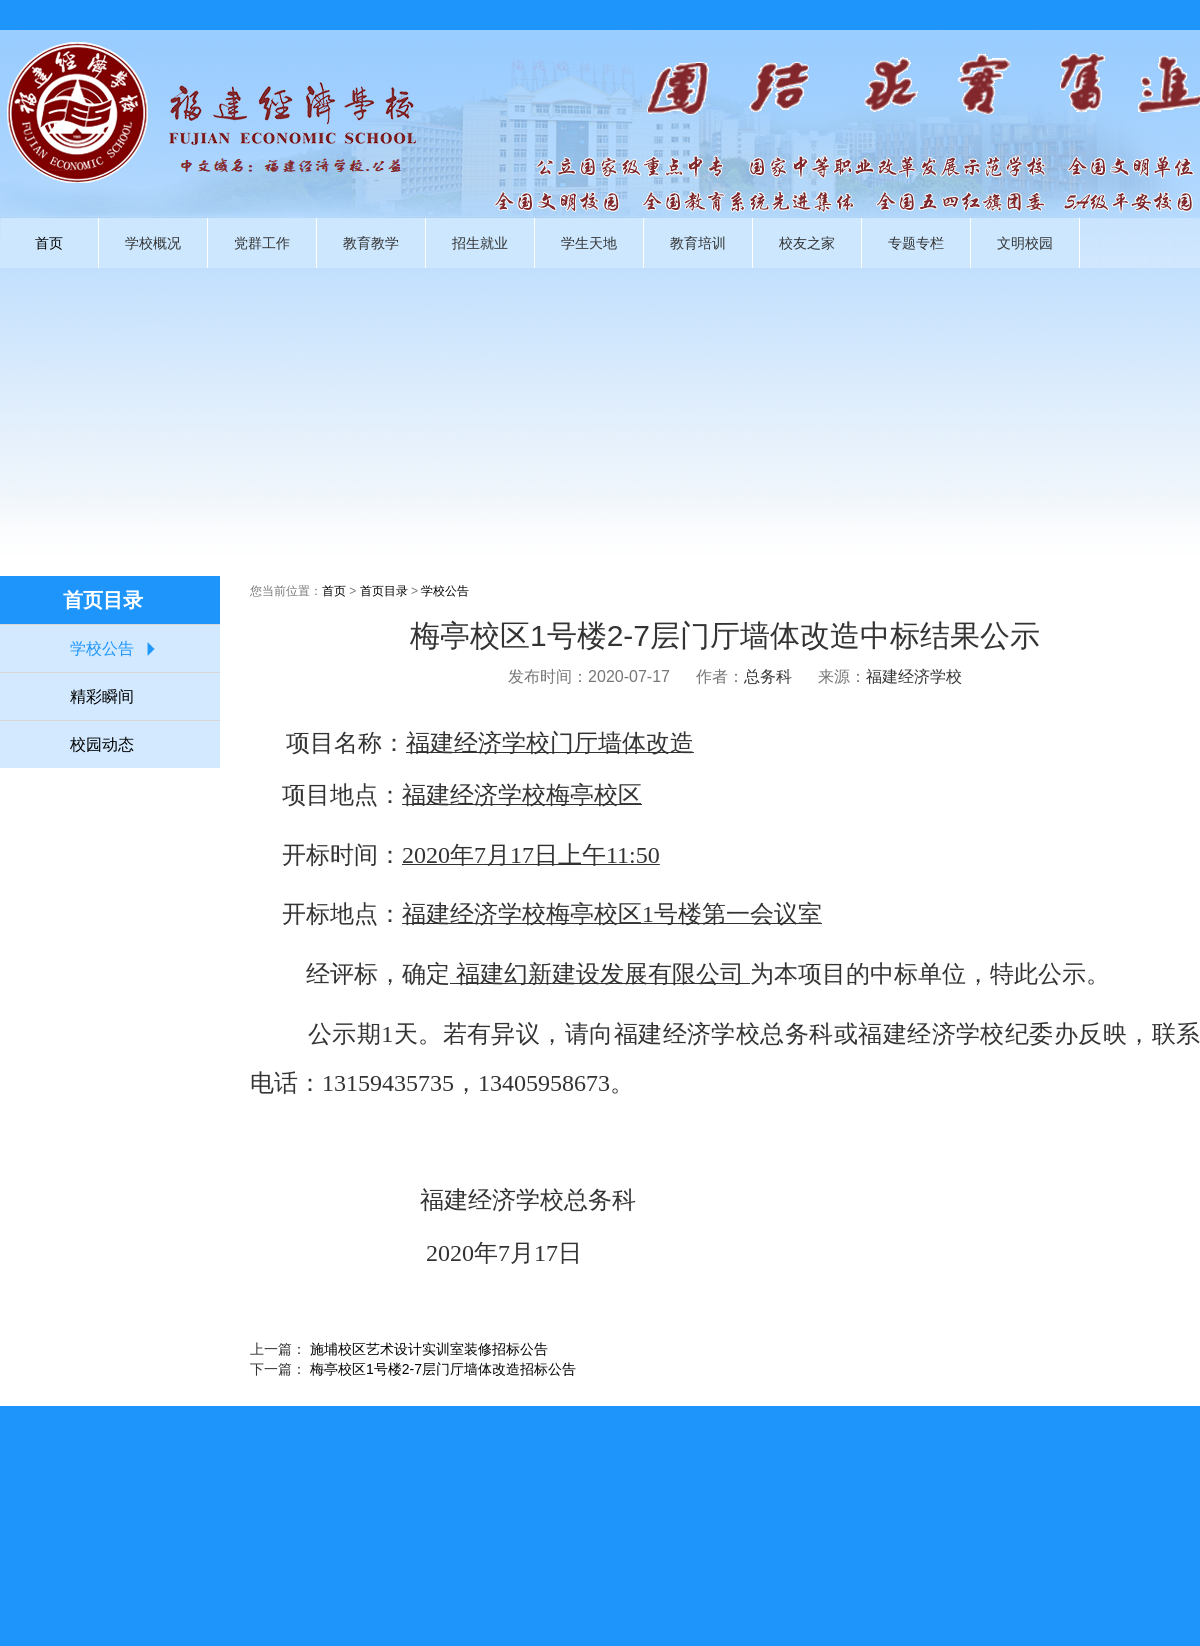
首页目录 (384, 591)
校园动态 (102, 744)
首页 (49, 243)
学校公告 (102, 648)
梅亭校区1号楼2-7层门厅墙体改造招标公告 (443, 1369)
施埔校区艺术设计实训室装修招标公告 (429, 1349)
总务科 (768, 676)
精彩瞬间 (102, 696)
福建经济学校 (914, 676)
